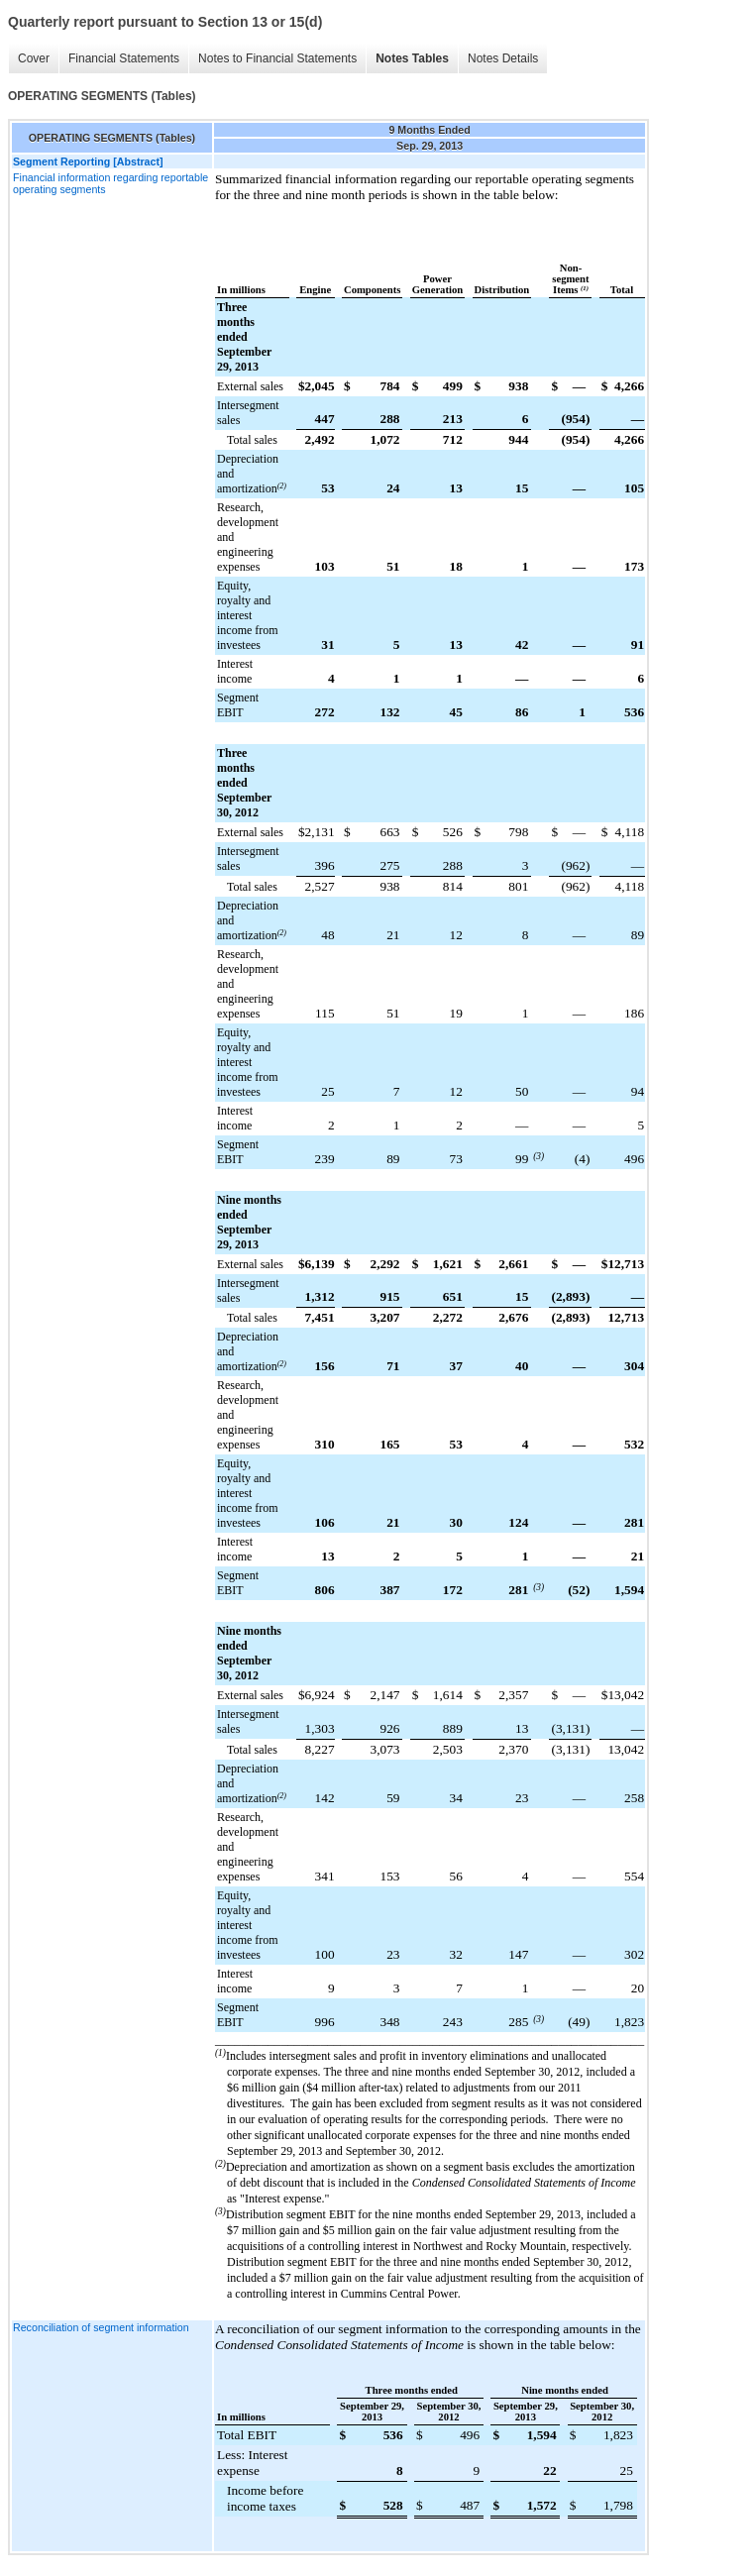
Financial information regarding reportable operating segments (110, 183)
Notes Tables (412, 58)
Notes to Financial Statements (277, 58)
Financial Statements (123, 58)
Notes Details (503, 58)
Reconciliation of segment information (101, 2327)
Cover (34, 58)
